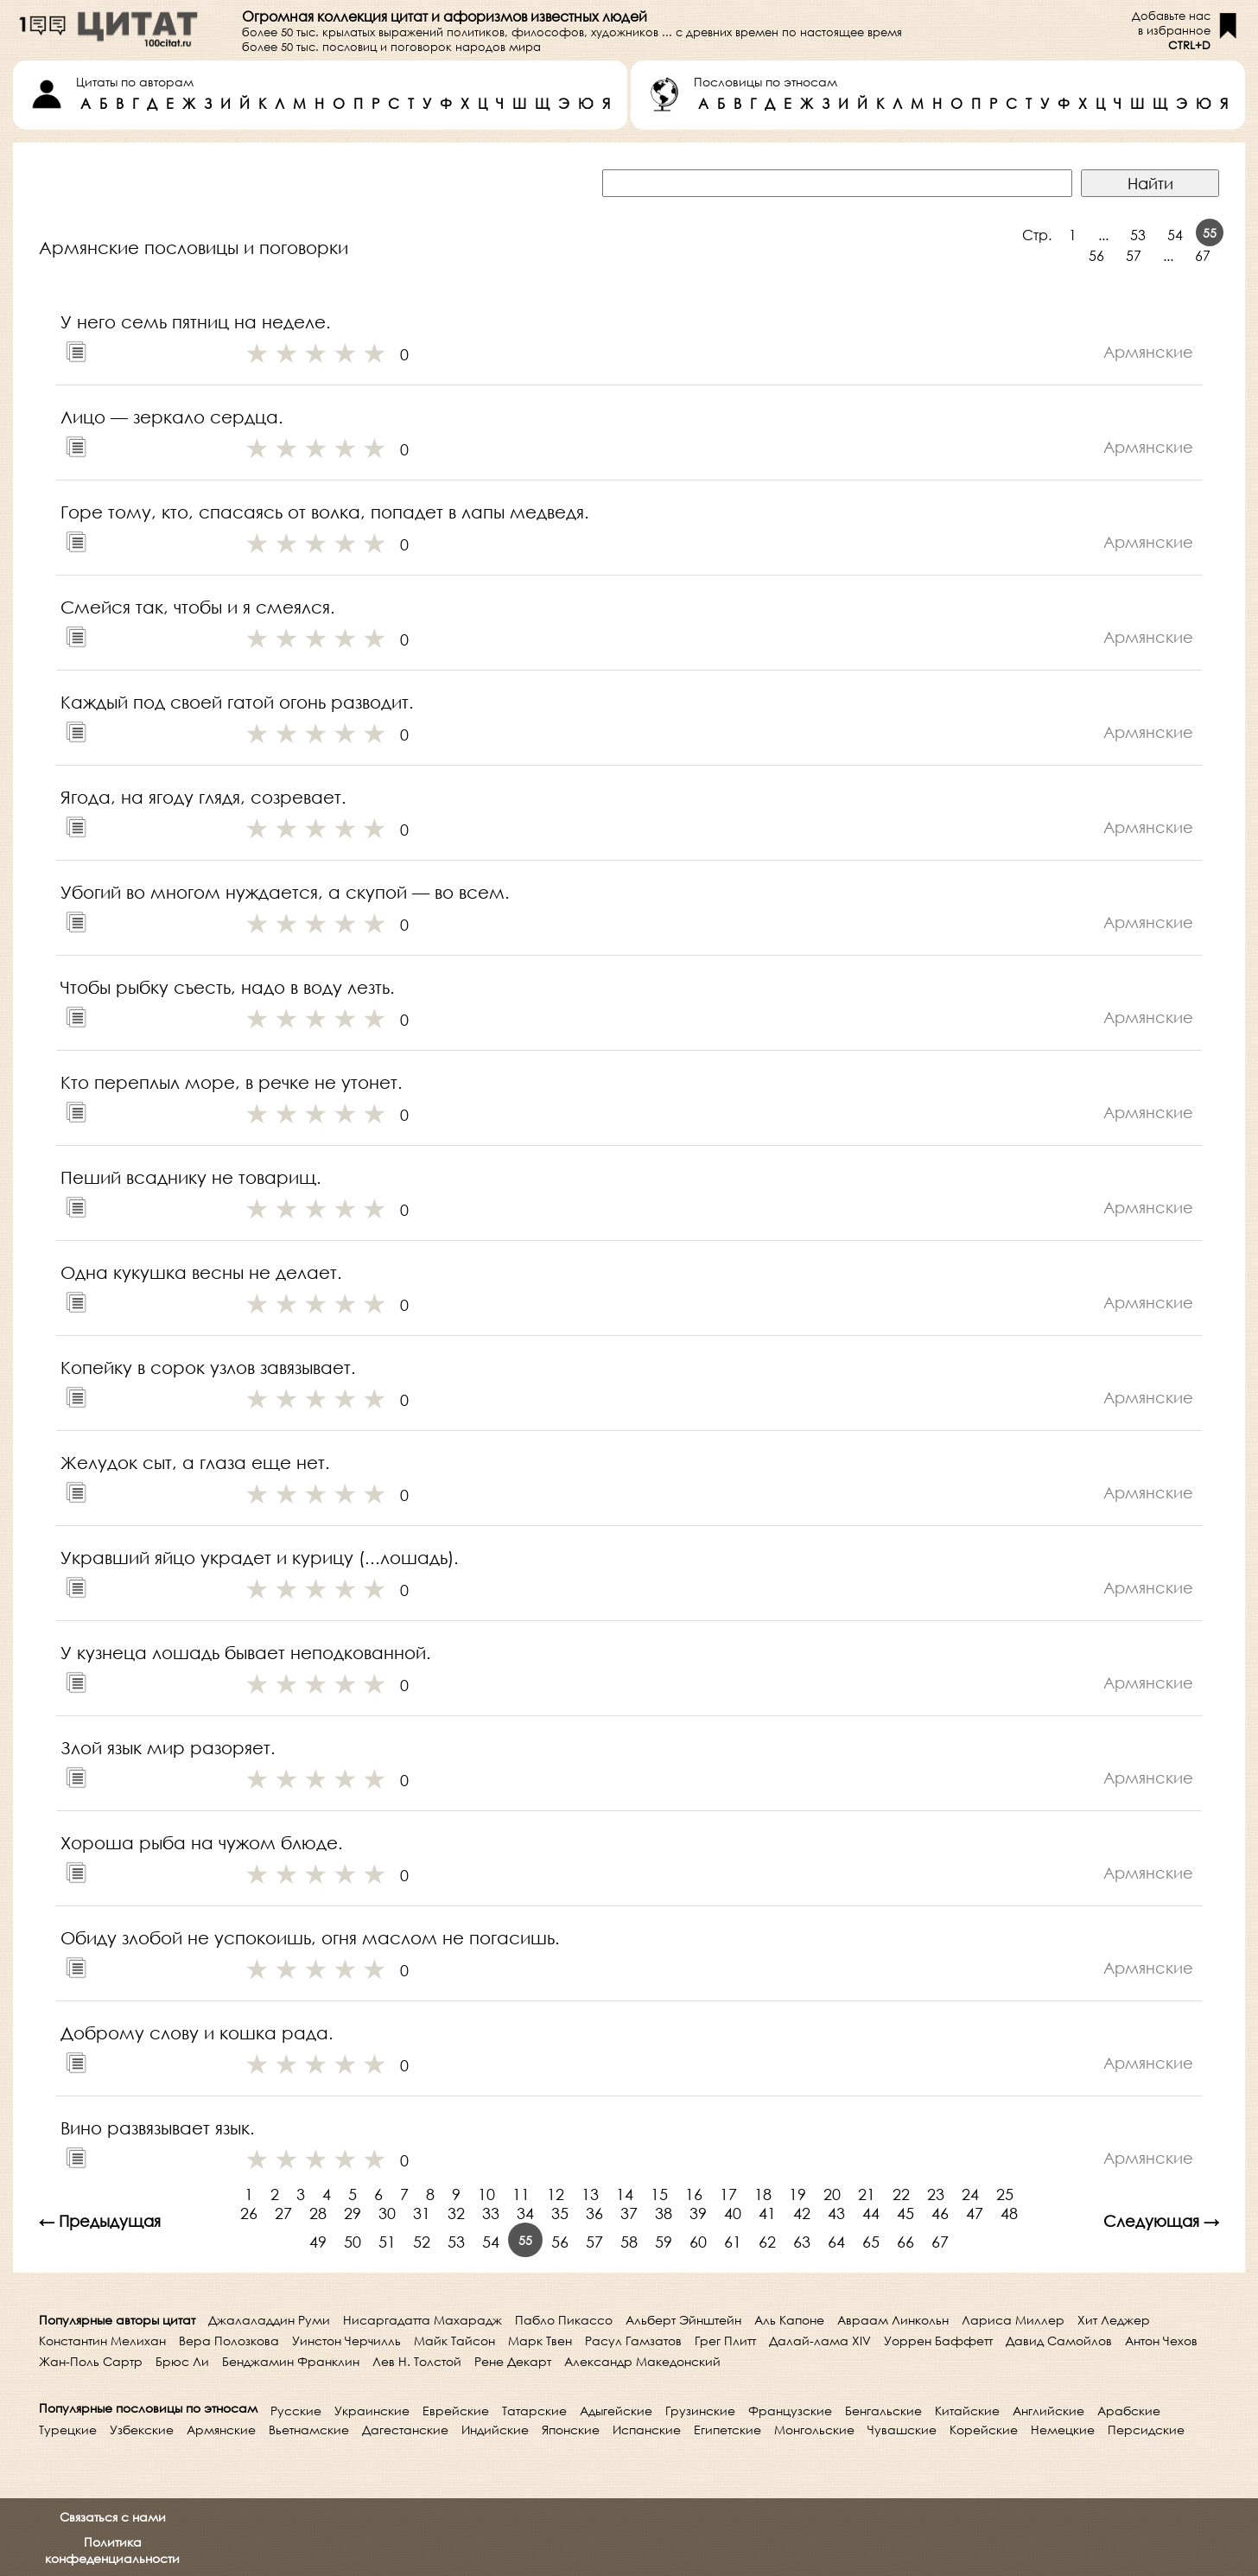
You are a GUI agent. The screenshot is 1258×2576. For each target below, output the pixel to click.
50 (352, 2241)
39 (698, 2213)
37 (629, 2213)
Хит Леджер (1113, 2320)
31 (421, 2213)
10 (486, 2194)
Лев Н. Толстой (416, 2361)
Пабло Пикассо (564, 2320)
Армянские (221, 2429)
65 (871, 2241)
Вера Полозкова (229, 2340)
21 (866, 2194)
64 (836, 2241)
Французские (790, 2410)
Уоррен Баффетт (938, 2340)
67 (1202, 255)
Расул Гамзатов (633, 2340)
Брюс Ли (182, 2361)
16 (693, 2194)
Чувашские (902, 2429)
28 (318, 2213)
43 (836, 2213)
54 (1175, 235)
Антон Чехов (1161, 2340)
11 (521, 2194)
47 (974, 2213)
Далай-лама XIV (820, 2340)
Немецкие (1063, 2429)
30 (387, 2213)
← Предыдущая (100, 2220)
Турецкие (68, 2429)
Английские (1048, 2410)
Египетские (727, 2429)
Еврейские (456, 2410)
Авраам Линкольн (893, 2320)
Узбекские (142, 2429)
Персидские (1146, 2429)
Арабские (1128, 2410)
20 (832, 2194)
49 (318, 2241)
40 (732, 2213)
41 (767, 2213)
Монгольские (814, 2429)
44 (871, 2213)
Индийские (495, 2429)
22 (901, 2194)
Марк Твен (540, 2340)
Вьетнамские (309, 2429)
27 (283, 2213)
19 (797, 2194)
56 (1096, 255)
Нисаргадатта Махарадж (422, 2320)
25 (1004, 2194)
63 (801, 2241)
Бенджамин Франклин (290, 2361)
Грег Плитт (725, 2340)
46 (940, 2213)
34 (525, 2213)
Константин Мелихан (102, 2340)
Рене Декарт (512, 2361)
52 (421, 2241)
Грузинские (700, 2410)
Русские (295, 2410)
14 (624, 2194)
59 (663, 2241)
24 (970, 2194)
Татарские (534, 2410)
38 (663, 2213)
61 (732, 2241)
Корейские (984, 2429)
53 (1138, 235)
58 (629, 2241)
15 (659, 2194)
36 (594, 2213)
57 (1133, 255)
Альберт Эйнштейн (683, 2320)
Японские (571, 2429)
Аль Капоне (789, 2320)
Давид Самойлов (1059, 2340)
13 (590, 2194)
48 (1009, 2213)
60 (698, 2241)
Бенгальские (883, 2410)
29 (352, 2213)
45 (905, 2213)
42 (801, 2213)
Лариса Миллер (1013, 2320)
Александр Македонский (642, 2361)
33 (490, 2213)
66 (905, 2241)
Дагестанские (405, 2429)
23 (935, 2194)
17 (728, 2194)
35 (560, 2213)
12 (555, 2194)
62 (767, 2241)
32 (456, 2213)
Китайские (967, 2410)
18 (763, 2194)
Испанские (647, 2429)
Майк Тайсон (454, 2340)
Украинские (372, 2410)
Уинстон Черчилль (346, 2340)
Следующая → (1161, 2220)
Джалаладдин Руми (269, 2320)
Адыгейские (616, 2410)
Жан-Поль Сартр (91, 2361)
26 (248, 2213)
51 (387, 2241)
